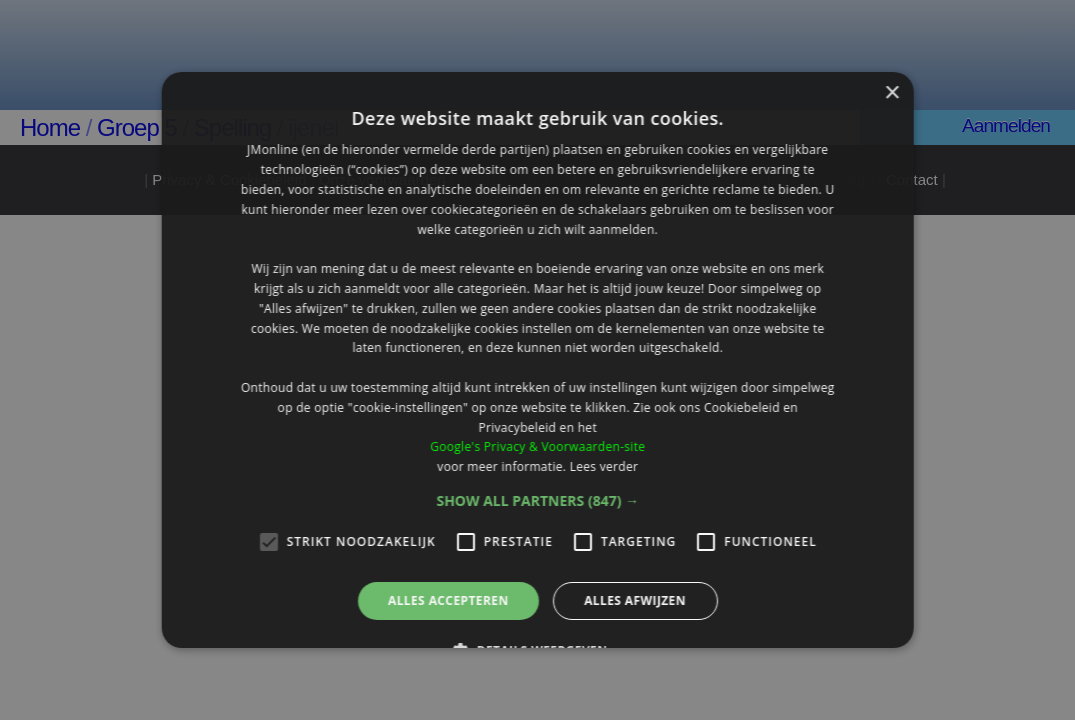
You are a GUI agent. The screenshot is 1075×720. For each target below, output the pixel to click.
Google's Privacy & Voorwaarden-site (537, 446)
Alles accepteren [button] (448, 600)
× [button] (891, 93)
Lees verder (603, 466)
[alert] (537, 360)
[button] (537, 501)
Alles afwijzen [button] (635, 600)
